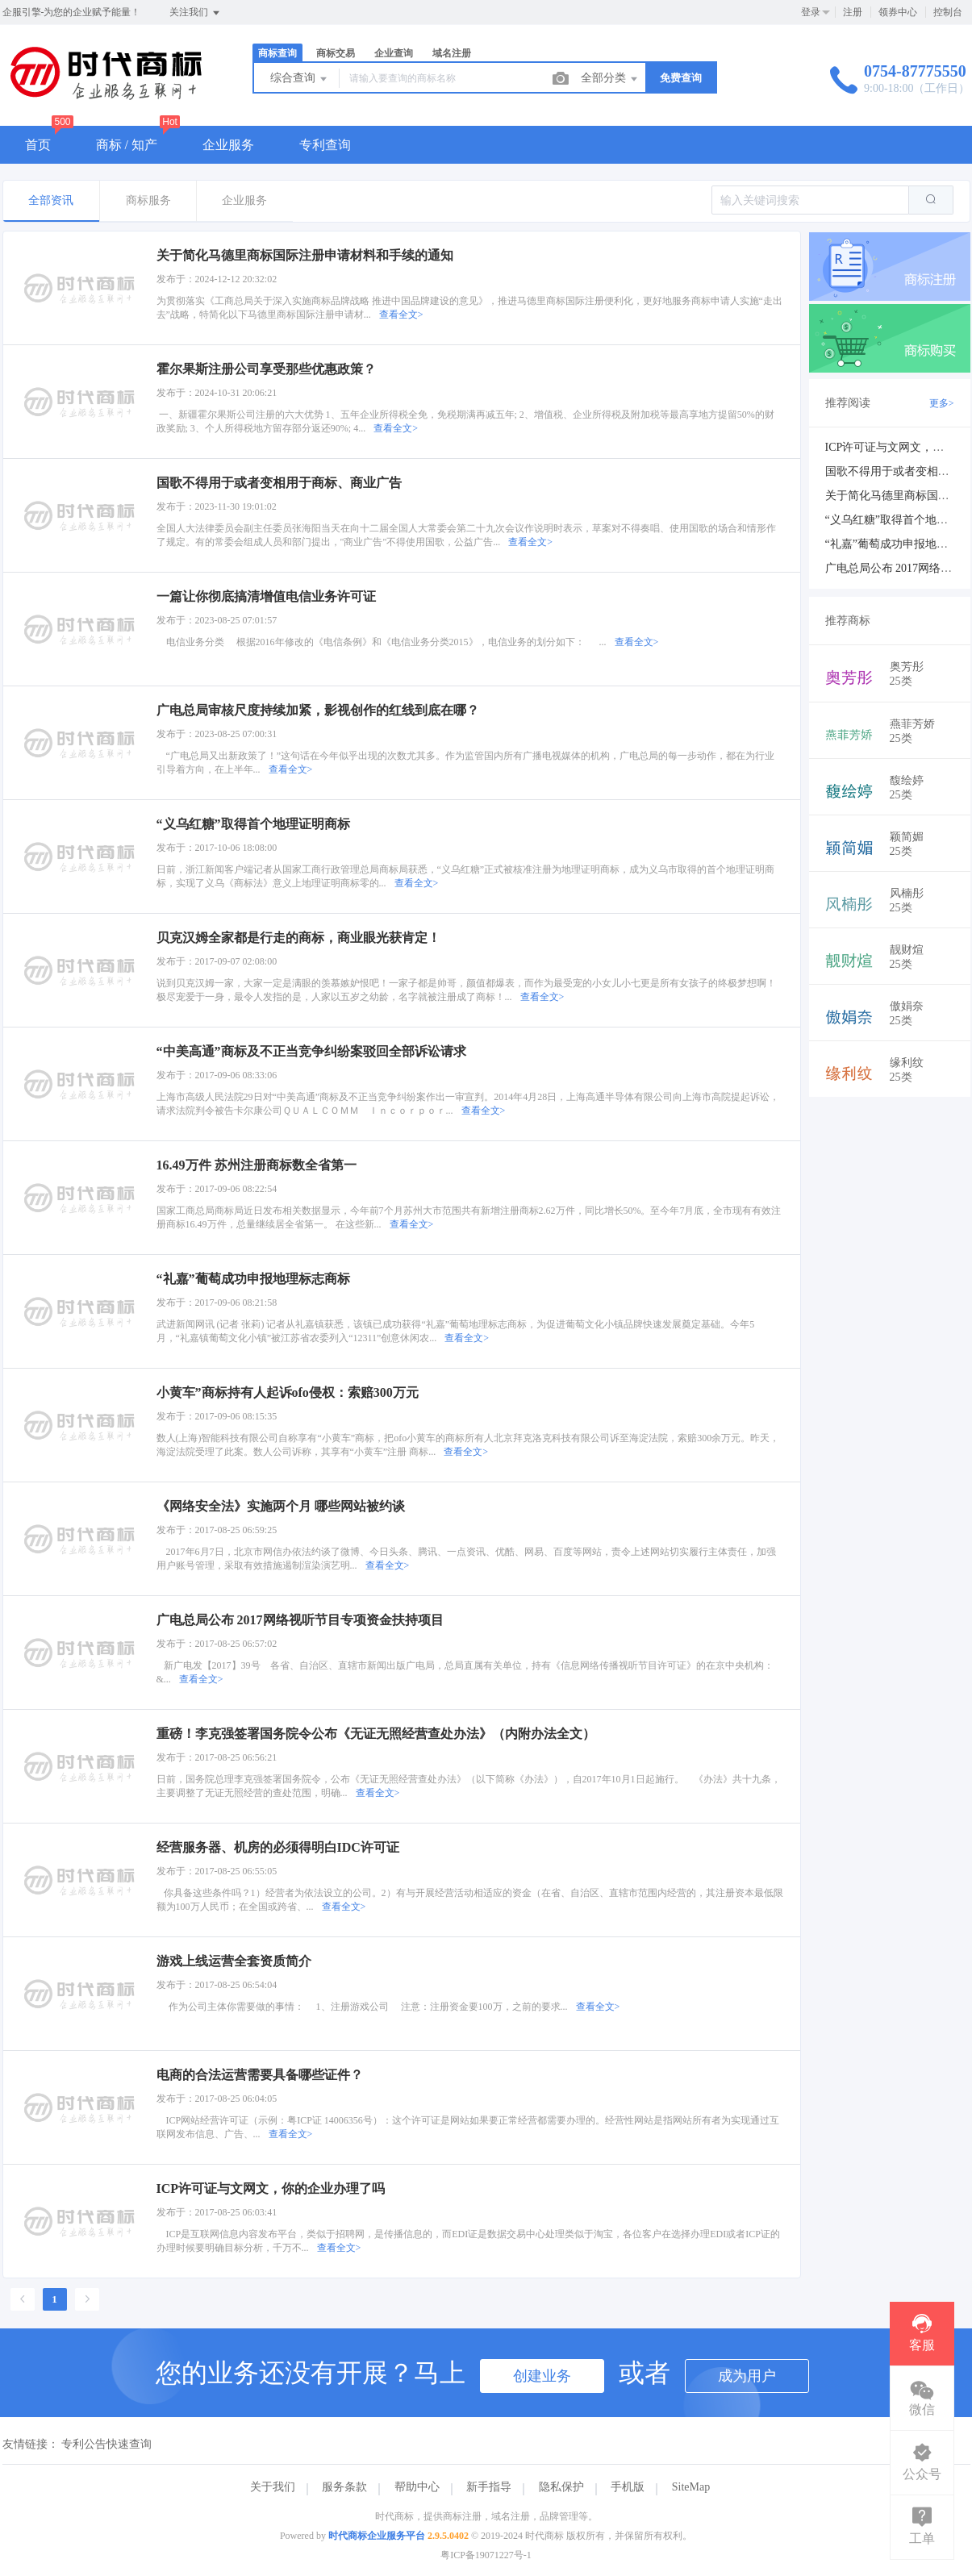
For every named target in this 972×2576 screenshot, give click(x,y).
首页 (38, 145)
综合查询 (300, 79)
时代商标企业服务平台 (376, 2535)
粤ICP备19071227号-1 (486, 2555)
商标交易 (335, 53)
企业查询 (393, 53)
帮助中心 (417, 2487)
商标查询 (277, 53)
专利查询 (325, 145)
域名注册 (451, 53)
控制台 (947, 12)
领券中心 (897, 12)
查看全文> (401, 314)
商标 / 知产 (126, 145)
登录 (810, 12)
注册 (852, 12)
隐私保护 (561, 2487)
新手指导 (488, 2487)
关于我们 (272, 2487)
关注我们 (195, 13)
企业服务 (228, 145)
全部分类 (610, 79)
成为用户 (747, 2376)
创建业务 (542, 2376)
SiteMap (691, 2487)
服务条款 (344, 2487)
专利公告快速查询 (106, 2444)
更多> (941, 403)
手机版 (628, 2487)
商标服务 (148, 200)
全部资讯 (50, 200)
